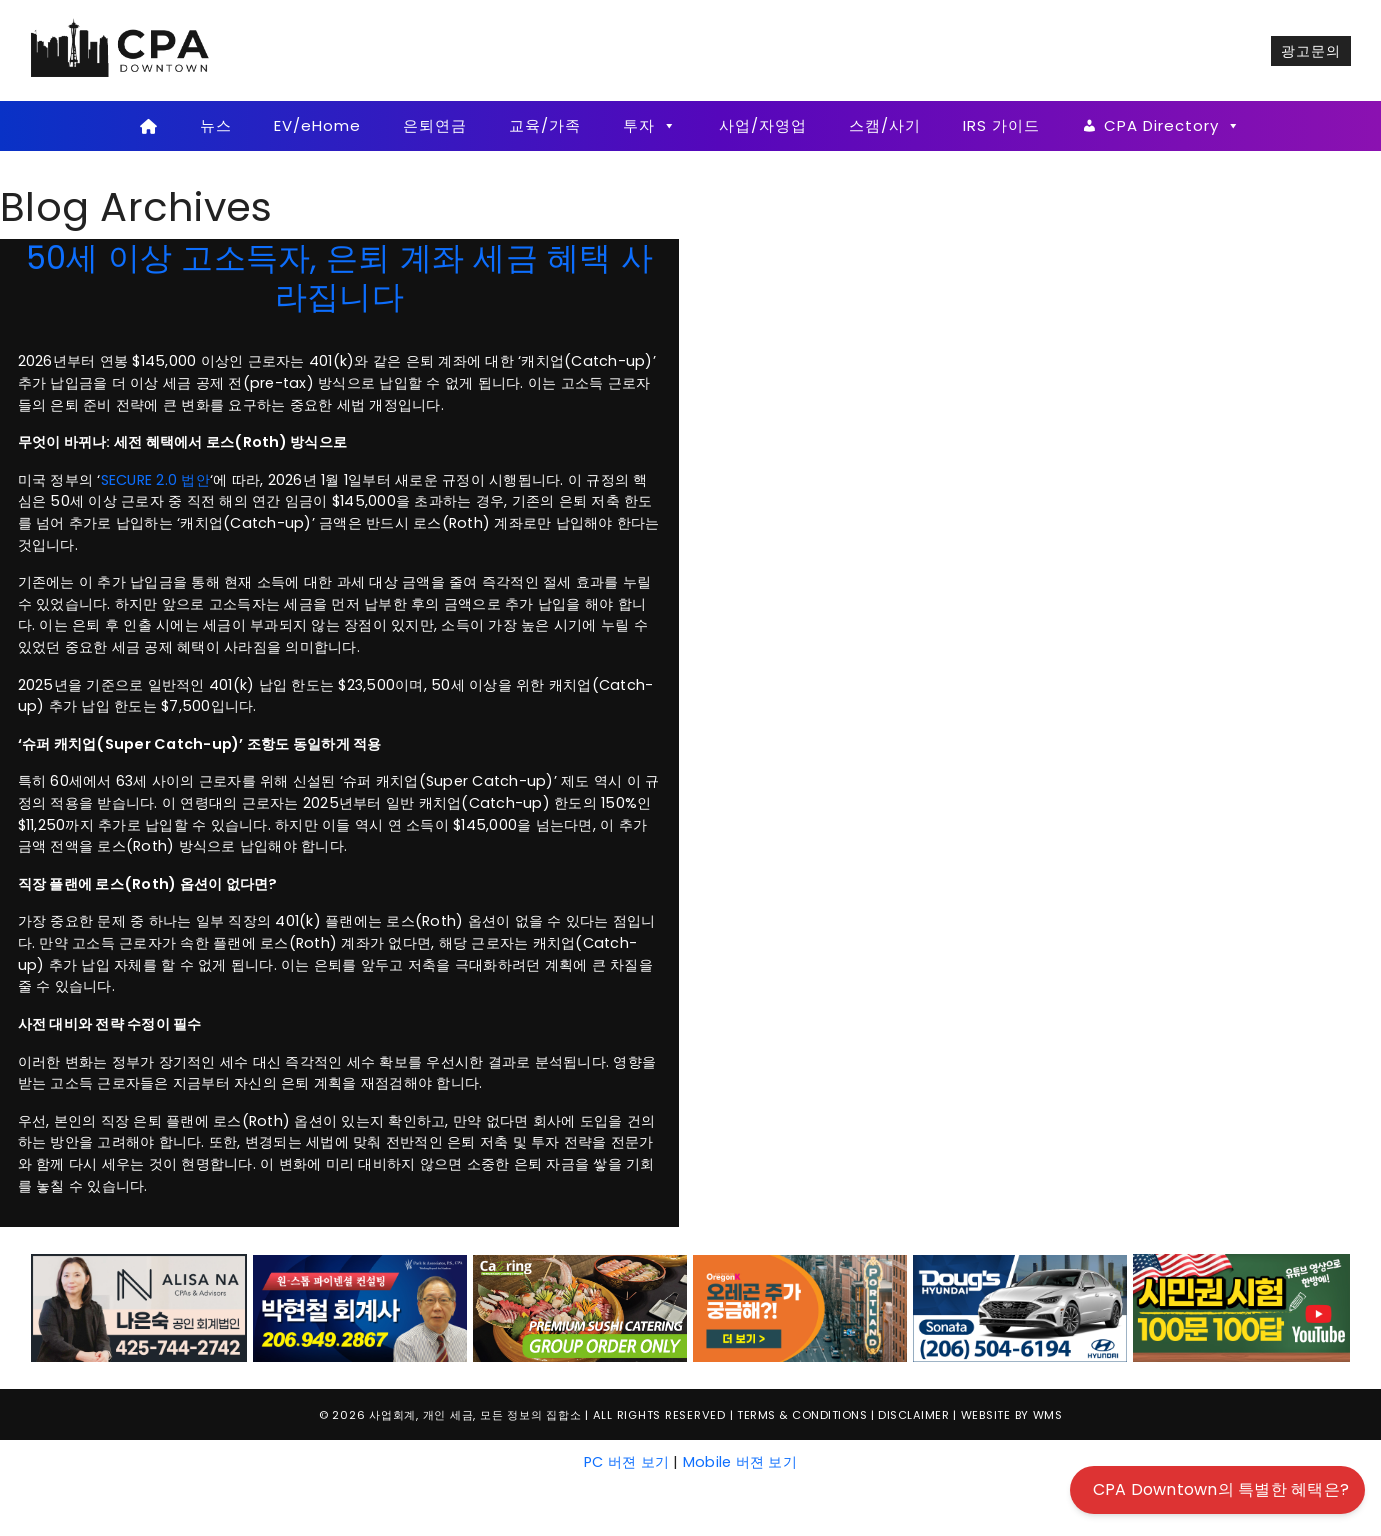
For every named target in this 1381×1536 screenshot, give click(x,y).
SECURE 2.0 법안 (155, 480)
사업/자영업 (763, 125)
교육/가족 (545, 125)
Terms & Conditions (802, 1415)
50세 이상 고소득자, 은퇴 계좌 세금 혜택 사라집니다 (340, 276)
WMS (1048, 1415)
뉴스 (216, 125)
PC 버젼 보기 (626, 1462)
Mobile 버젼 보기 (740, 1462)
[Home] (149, 126)
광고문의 (1311, 51)
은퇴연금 (435, 125)
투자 (650, 126)
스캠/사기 (885, 125)
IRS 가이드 (1001, 125)
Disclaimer (913, 1415)
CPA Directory (1172, 126)
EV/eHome (317, 125)
